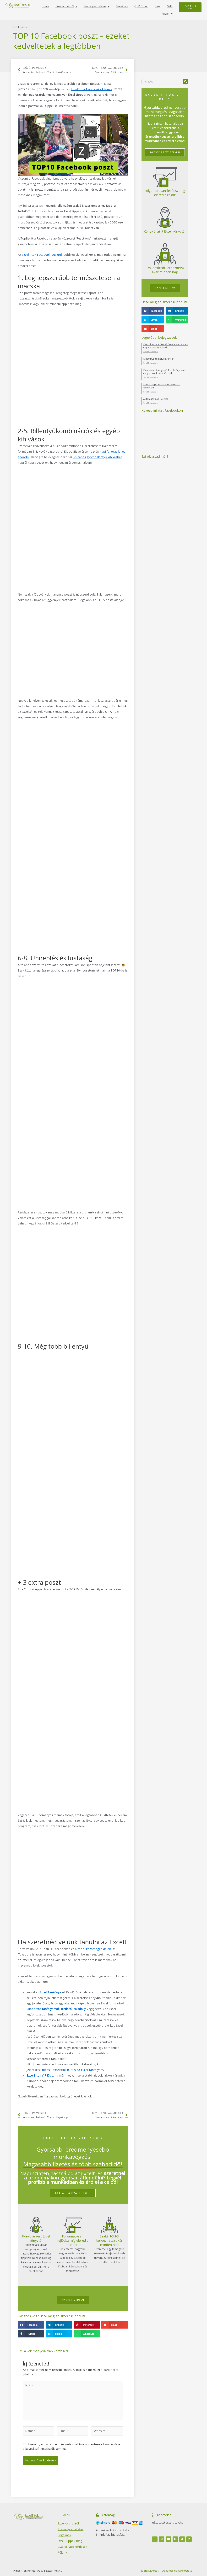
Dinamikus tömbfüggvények (158, 358)
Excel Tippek (20, 27)
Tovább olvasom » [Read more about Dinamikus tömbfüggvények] (150, 363)
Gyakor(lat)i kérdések (72, 2547)
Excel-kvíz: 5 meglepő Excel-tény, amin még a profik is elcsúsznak (164, 371)
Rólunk (167, 14)
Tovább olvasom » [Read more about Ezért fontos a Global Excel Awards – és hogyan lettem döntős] (150, 352)
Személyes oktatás (96, 6)
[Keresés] (185, 81)
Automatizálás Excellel (155, 398)
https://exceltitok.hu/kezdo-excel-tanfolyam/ (73, 2070)
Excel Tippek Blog (70, 2541)
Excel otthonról (66, 6)
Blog (157, 6)
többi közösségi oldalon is (95, 1949)
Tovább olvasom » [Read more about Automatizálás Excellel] (150, 403)
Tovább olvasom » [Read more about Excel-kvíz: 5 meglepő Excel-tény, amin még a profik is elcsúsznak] (150, 377)
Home (45, 6)
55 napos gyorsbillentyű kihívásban (97, 457)
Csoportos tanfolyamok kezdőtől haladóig (56, 2009)
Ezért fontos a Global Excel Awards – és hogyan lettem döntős (165, 346)
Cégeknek (122, 6)
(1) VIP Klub (141, 6)
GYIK (170, 6)
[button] (31, 2325)
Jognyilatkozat (149, 2570)
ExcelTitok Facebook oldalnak (91, 89)
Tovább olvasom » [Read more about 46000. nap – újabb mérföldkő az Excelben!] (150, 392)
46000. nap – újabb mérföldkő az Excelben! (161, 386)
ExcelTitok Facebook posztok (42, 255)
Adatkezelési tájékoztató (177, 2570)
